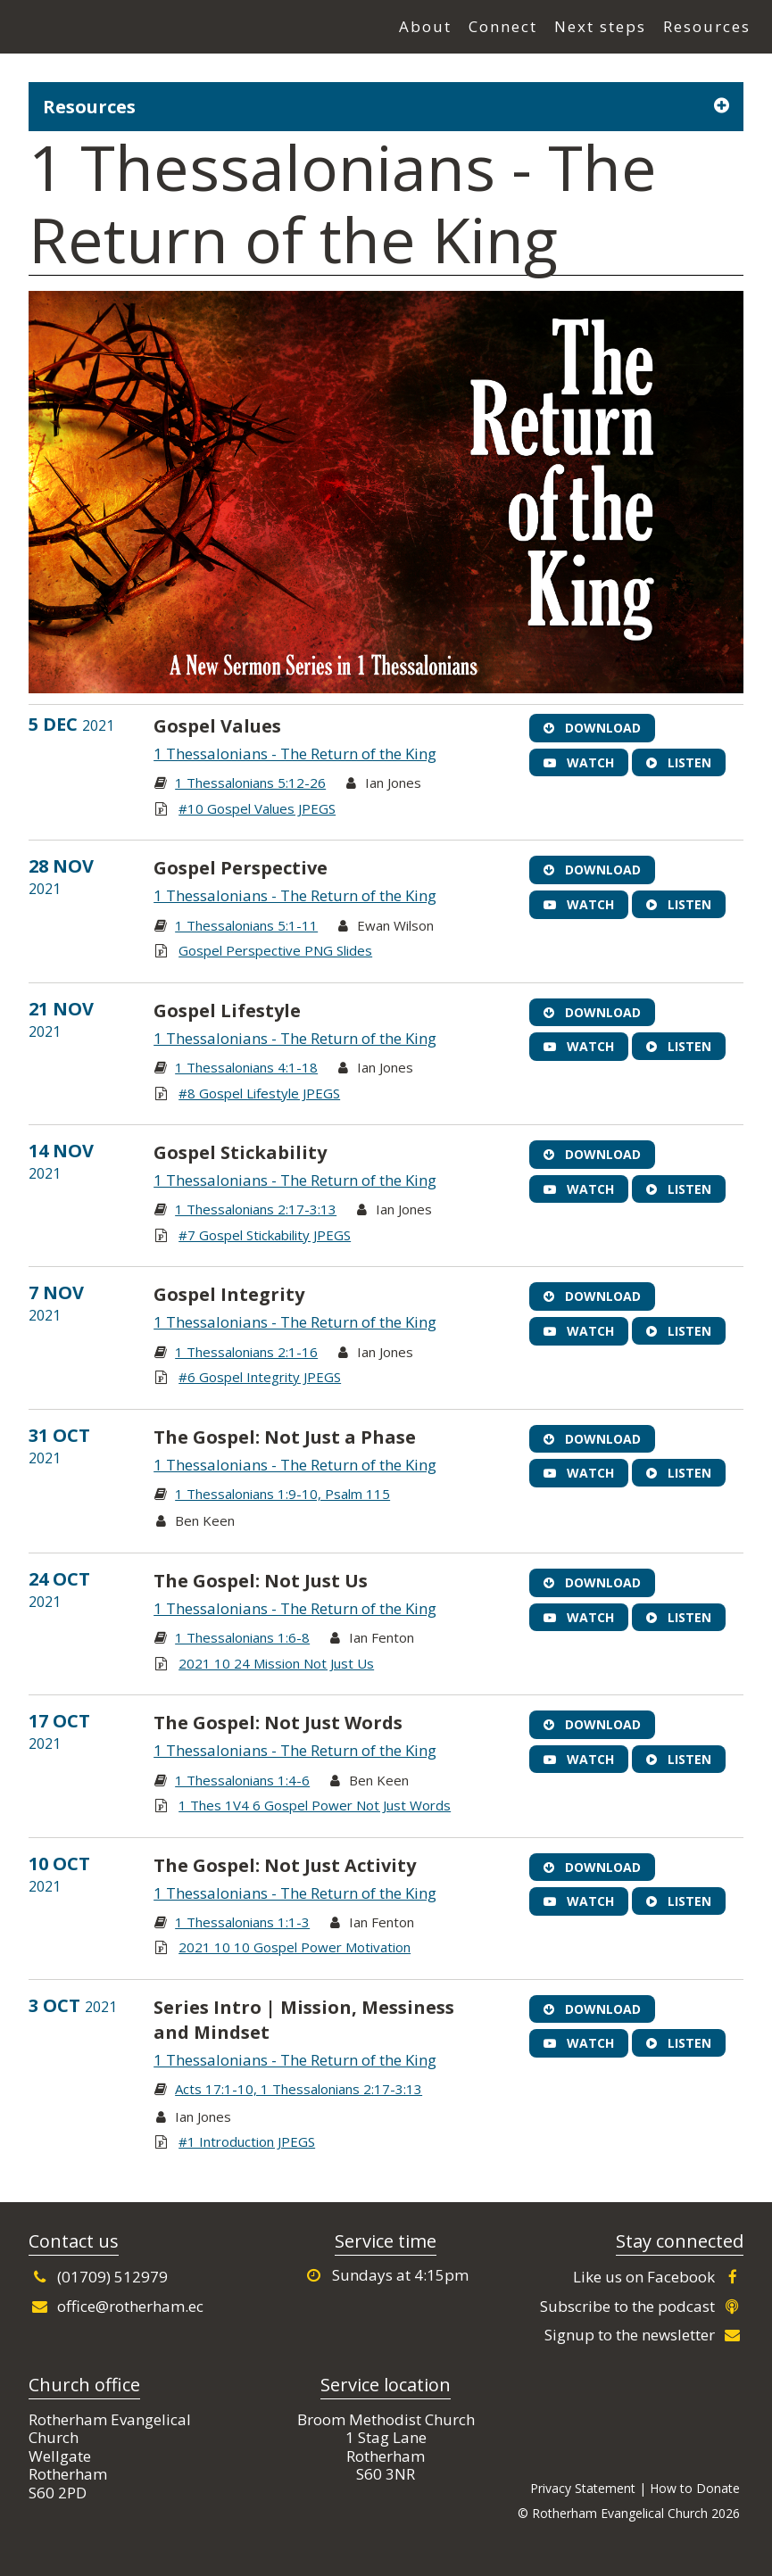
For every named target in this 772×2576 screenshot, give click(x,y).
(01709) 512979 (98, 2276)
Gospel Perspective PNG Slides (275, 950)
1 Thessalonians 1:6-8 (242, 1637)
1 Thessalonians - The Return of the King (295, 753)
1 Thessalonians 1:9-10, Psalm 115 (282, 1494)
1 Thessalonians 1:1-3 (242, 1922)
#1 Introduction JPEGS (246, 2141)
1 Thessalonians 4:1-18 (246, 1067)
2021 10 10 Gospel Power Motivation (294, 1947)
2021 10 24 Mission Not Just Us (276, 1663)
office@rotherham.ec (116, 2306)
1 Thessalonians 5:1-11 (246, 925)
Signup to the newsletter (643, 2334)
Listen (678, 762)
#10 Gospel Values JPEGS (257, 808)
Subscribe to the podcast (641, 2306)
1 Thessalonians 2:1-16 (246, 1352)
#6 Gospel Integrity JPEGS (259, 1377)
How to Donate (695, 2488)
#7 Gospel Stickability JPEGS (264, 1235)
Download (592, 727)
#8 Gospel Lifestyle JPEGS (259, 1093)
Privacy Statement (582, 2488)
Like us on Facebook (658, 2276)
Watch (579, 762)
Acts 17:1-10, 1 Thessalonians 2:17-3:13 (298, 2089)
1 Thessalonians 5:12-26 (250, 782)
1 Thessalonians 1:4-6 (242, 1780)
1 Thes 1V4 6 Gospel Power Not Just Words (314, 1805)
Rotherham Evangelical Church (116, 27)
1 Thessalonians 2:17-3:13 (255, 1209)
